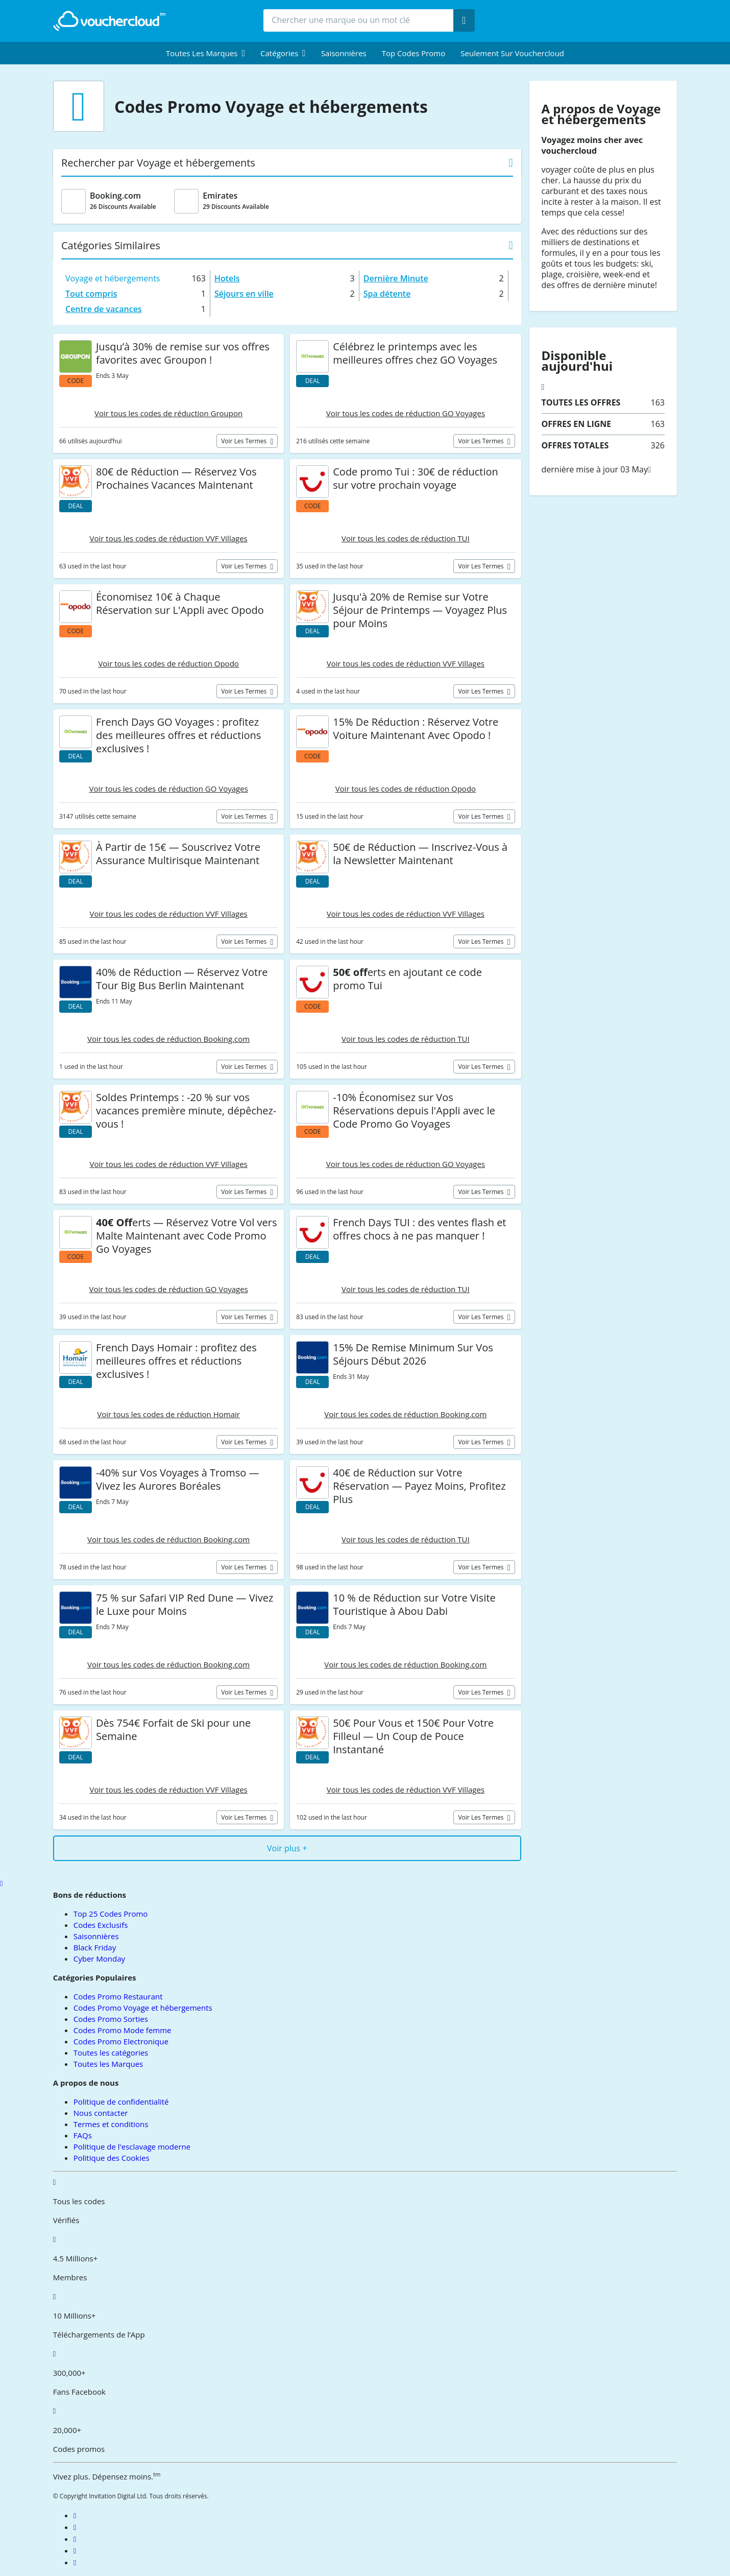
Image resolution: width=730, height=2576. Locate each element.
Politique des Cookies (112, 2158)
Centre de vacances (103, 309)
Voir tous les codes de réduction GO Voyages (405, 413)
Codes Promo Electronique (121, 2041)
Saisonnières (344, 53)
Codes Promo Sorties (111, 2019)
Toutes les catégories (111, 2052)
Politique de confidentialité (121, 2101)
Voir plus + (287, 1848)
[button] (205, 53)
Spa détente (387, 293)
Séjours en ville (244, 293)
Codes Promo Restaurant (118, 1996)
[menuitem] (205, 53)
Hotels (227, 278)
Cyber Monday (99, 1958)
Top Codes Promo (414, 53)
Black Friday (95, 1947)
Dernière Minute (395, 278)
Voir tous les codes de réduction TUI (406, 538)
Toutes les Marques (108, 2064)
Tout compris (91, 293)
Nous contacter (101, 2113)
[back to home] (109, 21)
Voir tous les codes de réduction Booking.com (168, 1039)
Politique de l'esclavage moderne (132, 2146)
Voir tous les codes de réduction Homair (168, 1414)
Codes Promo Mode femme (123, 2030)
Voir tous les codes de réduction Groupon (168, 413)
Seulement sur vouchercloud (512, 53)
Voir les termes (244, 441)
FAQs (83, 2135)
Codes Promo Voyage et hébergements (143, 2007)
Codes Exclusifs (101, 1925)
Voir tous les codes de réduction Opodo (168, 663)
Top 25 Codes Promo (111, 1914)
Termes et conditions (111, 2124)
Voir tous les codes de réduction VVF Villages (169, 538)
